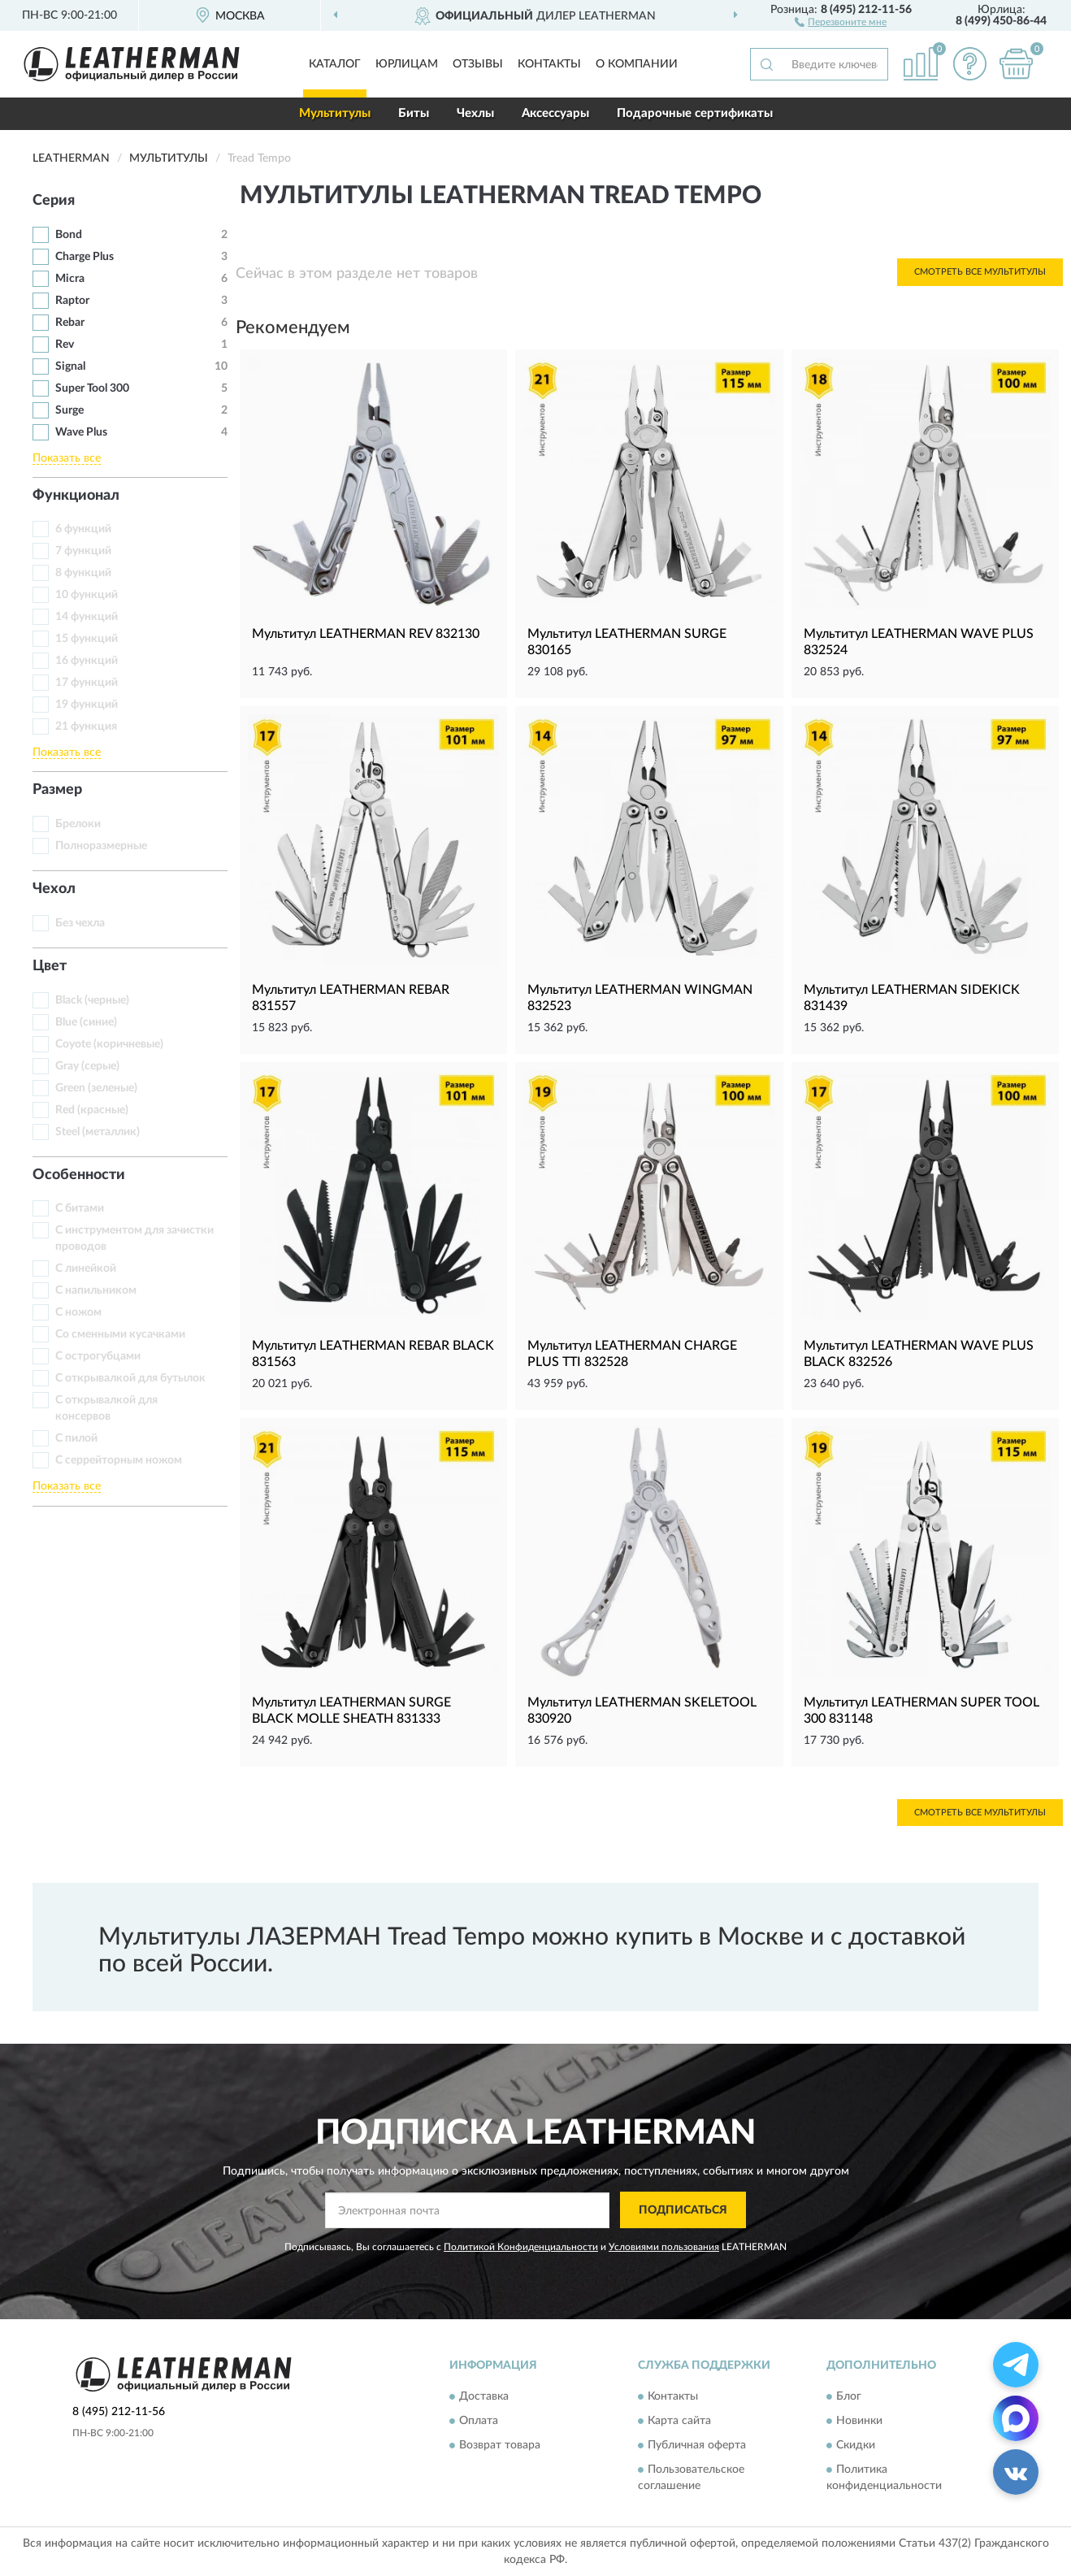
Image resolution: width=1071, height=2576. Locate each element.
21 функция (86, 726)
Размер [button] (57, 790)
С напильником (96, 1290)
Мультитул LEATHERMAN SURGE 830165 (626, 642)
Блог (848, 2397)
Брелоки (78, 824)
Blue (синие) (86, 1022)
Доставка (484, 2397)
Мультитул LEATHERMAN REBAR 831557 (350, 998)
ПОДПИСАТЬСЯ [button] (683, 2210)
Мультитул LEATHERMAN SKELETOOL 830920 (642, 1710)
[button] (841, 21)
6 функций (83, 529)
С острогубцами (98, 1356)
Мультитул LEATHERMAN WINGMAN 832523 (639, 998)
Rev (64, 344)
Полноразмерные (101, 846)
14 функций (86, 616)
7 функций (83, 551)
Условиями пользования (664, 2247)
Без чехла (80, 923)
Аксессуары (555, 113)
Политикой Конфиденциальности (521, 2247)
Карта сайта (679, 2421)
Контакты (549, 64)
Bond (68, 235)
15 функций (86, 638)
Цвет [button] (50, 966)
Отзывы (478, 64)
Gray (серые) (87, 1066)
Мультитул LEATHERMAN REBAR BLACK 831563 (373, 1353)
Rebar (70, 322)
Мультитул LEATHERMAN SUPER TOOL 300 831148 (921, 1710)
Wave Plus (81, 432)
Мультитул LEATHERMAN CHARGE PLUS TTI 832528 (632, 1353)
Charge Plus (84, 256)
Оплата (478, 2421)
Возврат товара (499, 2446)
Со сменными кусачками (120, 1334)
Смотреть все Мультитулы (980, 271)
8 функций (83, 573)
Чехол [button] (54, 889)
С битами (79, 1208)
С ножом (78, 1312)
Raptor (72, 300)
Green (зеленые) (96, 1088)
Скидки (855, 2446)
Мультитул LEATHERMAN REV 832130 (365, 633)
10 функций (86, 595)
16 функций (86, 660)
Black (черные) (92, 1000)
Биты (413, 113)
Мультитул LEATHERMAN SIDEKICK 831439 (912, 998)
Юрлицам (406, 64)
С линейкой (85, 1268)
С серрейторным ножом (118, 1460)
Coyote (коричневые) (109, 1044)
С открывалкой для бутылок (130, 1378)
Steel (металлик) (97, 1132)
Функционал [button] (76, 495)
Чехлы (475, 113)
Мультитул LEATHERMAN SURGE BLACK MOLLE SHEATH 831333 (351, 1710)
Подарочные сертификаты (695, 113)
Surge (69, 410)
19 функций (86, 704)
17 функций (86, 682)
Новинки (859, 2421)
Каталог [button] (335, 64)
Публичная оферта (697, 2446)
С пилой (76, 1438)
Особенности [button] (79, 1175)
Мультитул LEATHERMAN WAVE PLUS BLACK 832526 (919, 1353)
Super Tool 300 (92, 388)
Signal (70, 366)
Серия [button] (54, 200)
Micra (70, 278)
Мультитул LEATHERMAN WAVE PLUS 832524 (919, 642)
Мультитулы (335, 113)
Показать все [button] (67, 458)
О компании (637, 64)
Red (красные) (91, 1110)
